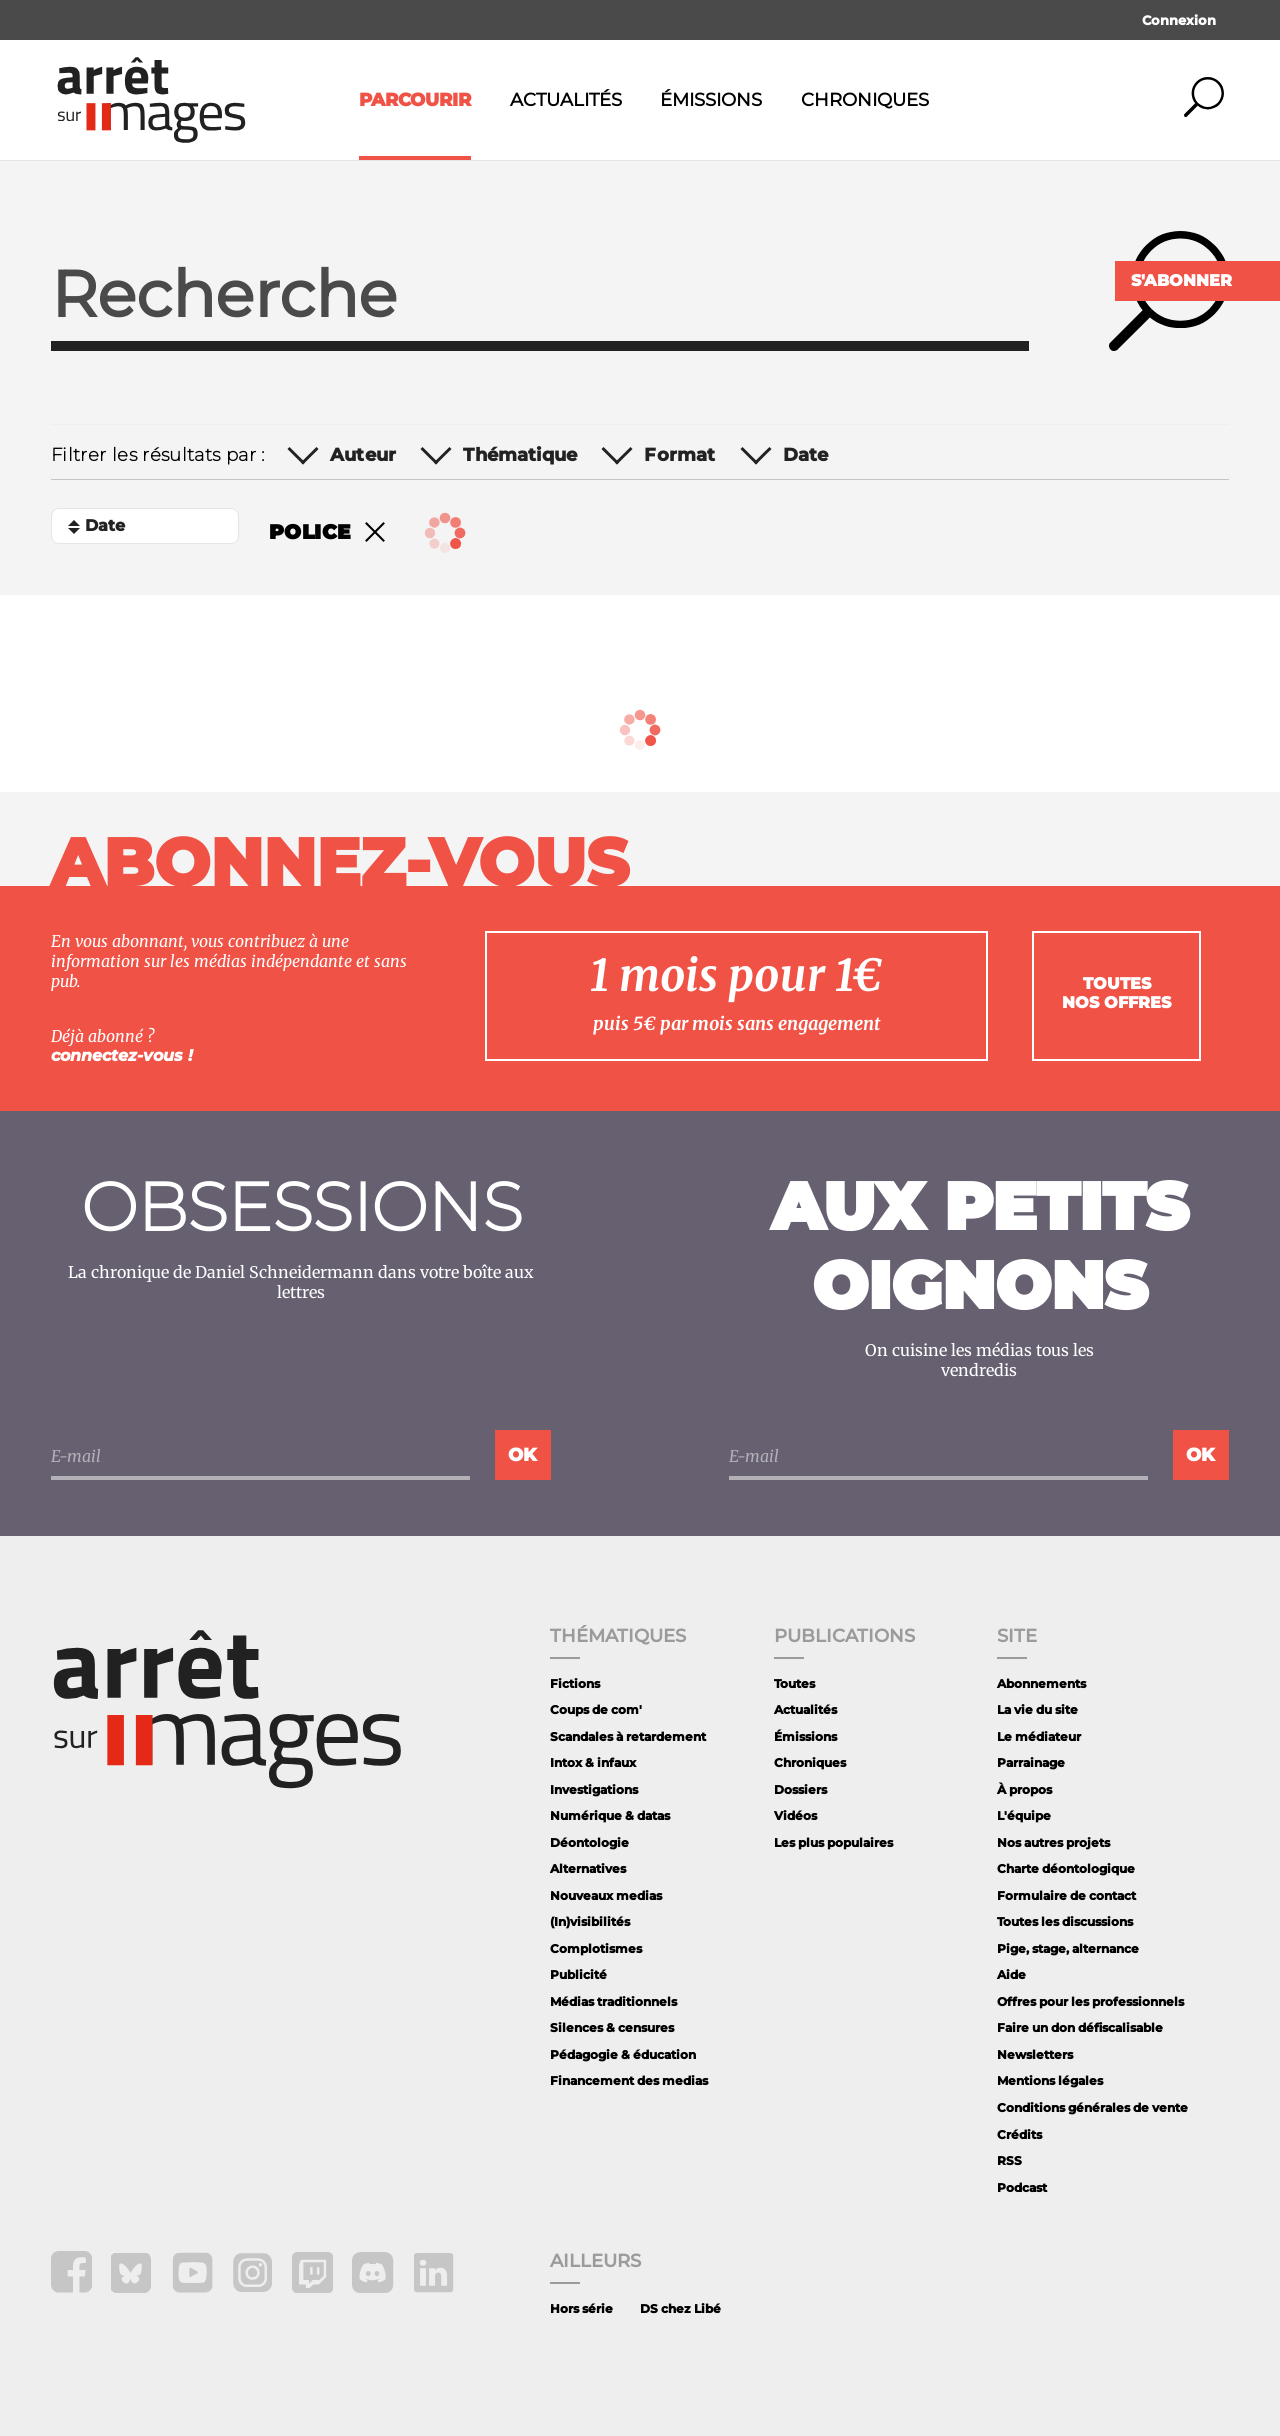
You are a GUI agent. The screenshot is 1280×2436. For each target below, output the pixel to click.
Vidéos (795, 1815)
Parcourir (415, 100)
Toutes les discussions (1065, 1921)
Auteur (363, 455)
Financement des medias (629, 2080)
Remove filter (375, 533)
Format (679, 455)
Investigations (594, 1789)
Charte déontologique (1066, 1868)
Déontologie (589, 1842)
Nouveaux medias (606, 1895)
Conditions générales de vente (1092, 2107)
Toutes (794, 1683)
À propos (1024, 1789)
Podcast (1022, 2187)
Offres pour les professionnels (1090, 2001)
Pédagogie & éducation (623, 2054)
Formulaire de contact (1066, 1895)
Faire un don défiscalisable (1080, 2027)
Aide (1011, 1974)
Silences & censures (612, 2027)
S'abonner (1181, 280)
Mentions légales (1050, 2080)
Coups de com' (596, 1709)
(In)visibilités (590, 1921)
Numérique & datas (610, 1815)
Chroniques (865, 100)
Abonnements (1041, 1683)
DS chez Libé (680, 2308)
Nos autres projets (1053, 1842)
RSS (1009, 2160)
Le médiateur (1039, 1736)
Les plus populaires (833, 1842)
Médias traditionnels (613, 2001)
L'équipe (1024, 1815)
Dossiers (800, 1789)
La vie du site (1037, 1709)
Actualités (566, 100)
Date (806, 455)
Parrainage (1031, 1762)
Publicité (578, 1974)
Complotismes (596, 1948)
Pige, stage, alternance (1068, 1948)
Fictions (575, 1683)
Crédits (1019, 2134)
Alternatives (588, 1868)
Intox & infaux (593, 1762)
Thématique (520, 455)
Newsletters (1035, 2054)
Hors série (581, 2308)
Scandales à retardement (628, 1736)
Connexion (1179, 20)
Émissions (711, 100)
